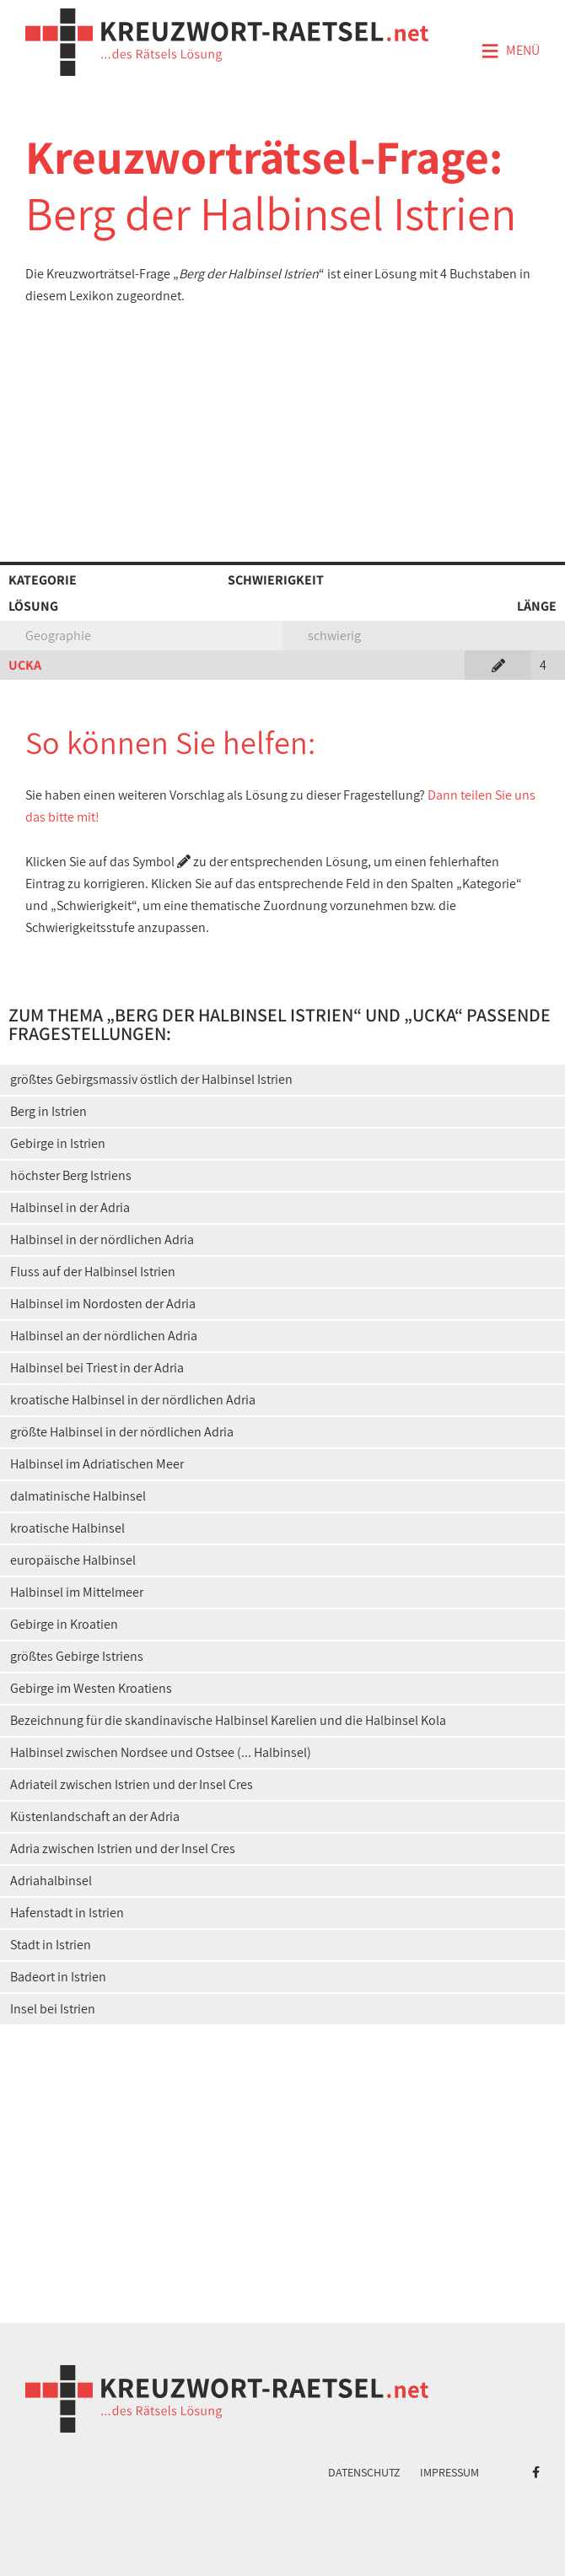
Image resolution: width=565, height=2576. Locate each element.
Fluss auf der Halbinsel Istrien (92, 1271)
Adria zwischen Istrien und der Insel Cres (122, 1848)
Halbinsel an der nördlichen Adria (103, 1336)
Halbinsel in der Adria (70, 1207)
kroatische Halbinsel (67, 1528)
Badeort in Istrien (58, 1977)
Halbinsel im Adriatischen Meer (97, 1464)
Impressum (449, 2472)
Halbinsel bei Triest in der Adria (97, 1368)
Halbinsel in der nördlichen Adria (102, 1239)
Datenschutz (364, 2472)
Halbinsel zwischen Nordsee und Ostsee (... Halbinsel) (160, 1752)
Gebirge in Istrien (57, 1143)
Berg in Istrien (48, 1111)
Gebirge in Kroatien (64, 1624)
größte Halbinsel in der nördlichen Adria (122, 1432)
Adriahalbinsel (51, 1880)
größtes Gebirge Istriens (76, 1656)
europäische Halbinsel (73, 1560)
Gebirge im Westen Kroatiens (91, 1688)
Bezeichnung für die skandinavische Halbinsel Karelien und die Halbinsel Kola (228, 1720)
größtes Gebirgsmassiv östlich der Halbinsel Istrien (151, 1079)
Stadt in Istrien (50, 1945)
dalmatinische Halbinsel (78, 1496)
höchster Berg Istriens (71, 1175)
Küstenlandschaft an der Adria (95, 1816)
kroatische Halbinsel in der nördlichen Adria (133, 1400)
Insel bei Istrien (52, 2009)
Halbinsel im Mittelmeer (76, 1592)
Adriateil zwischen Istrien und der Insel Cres (131, 1784)
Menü (510, 51)
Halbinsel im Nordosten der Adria (103, 1303)
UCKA (24, 665)
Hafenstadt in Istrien (67, 1912)
